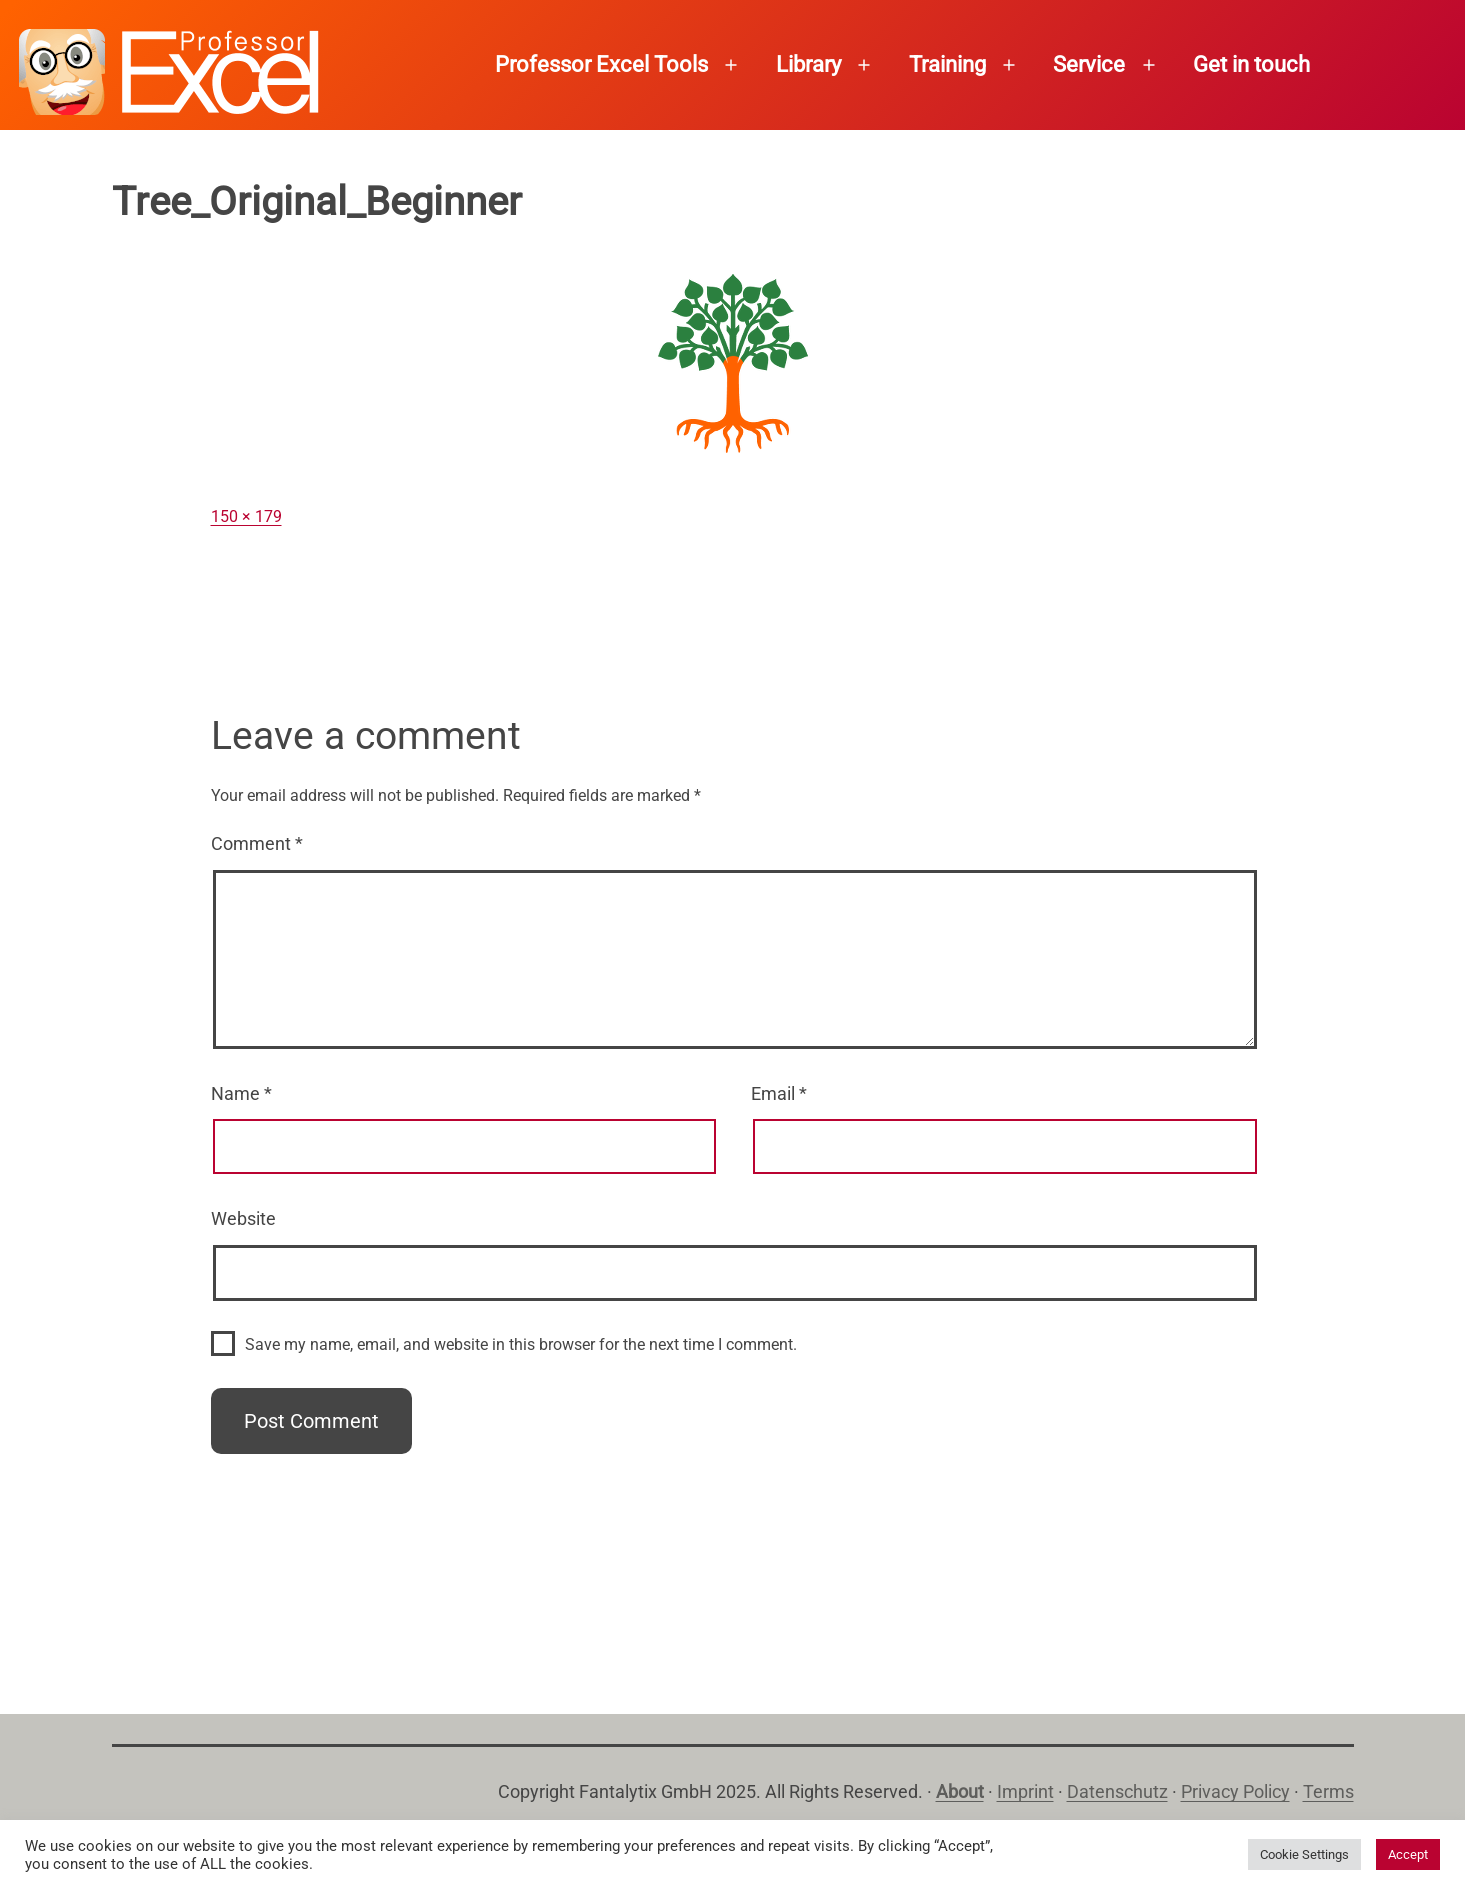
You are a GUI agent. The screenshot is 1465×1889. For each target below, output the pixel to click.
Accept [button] (1408, 1854)
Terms (1328, 1791)
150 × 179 (246, 516)
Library (808, 64)
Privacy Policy (1235, 1791)
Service (1089, 64)
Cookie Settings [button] (1304, 1854)
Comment (257, 843)
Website (243, 1218)
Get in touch (1251, 64)
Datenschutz (1117, 1791)
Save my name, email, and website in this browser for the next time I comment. (521, 1344)
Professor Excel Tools (601, 64)
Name (241, 1093)
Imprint (1025, 1791)
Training (947, 64)
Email (779, 1093)
